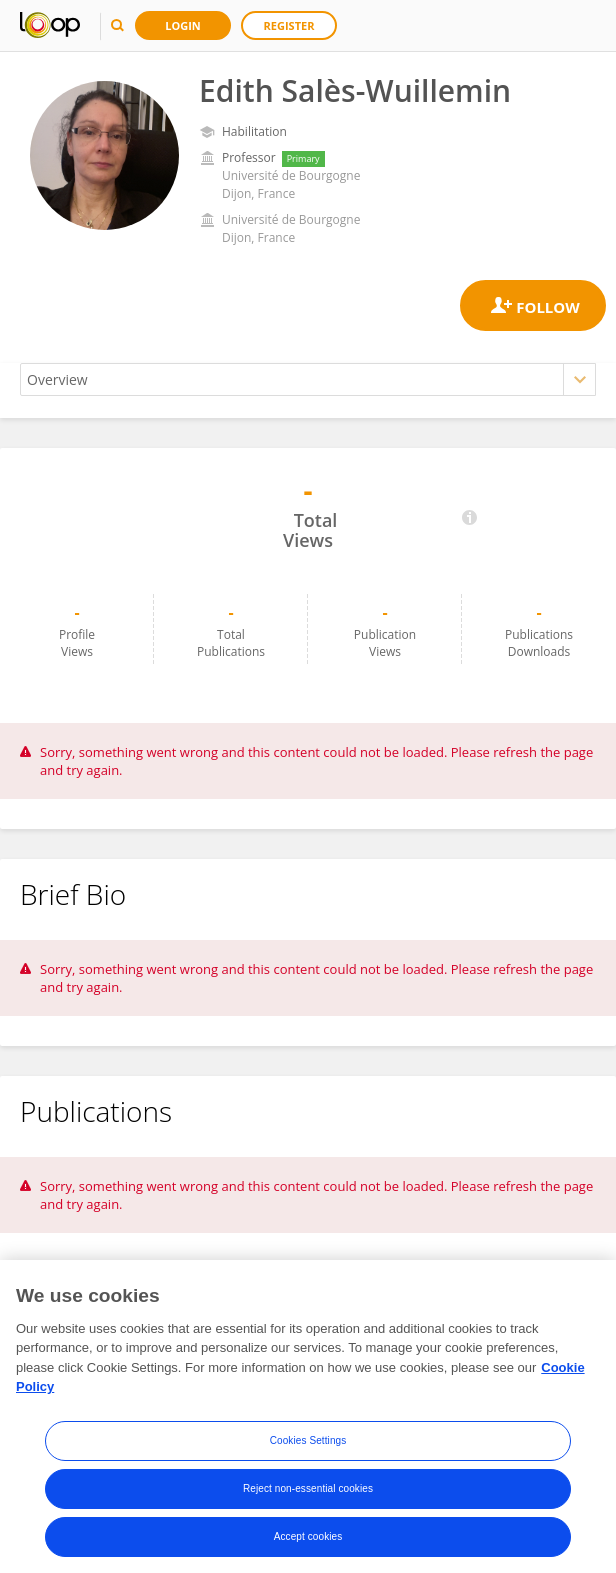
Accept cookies (308, 1544)
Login (183, 25)
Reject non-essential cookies (308, 1496)
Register (289, 25)
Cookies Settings (308, 1448)
